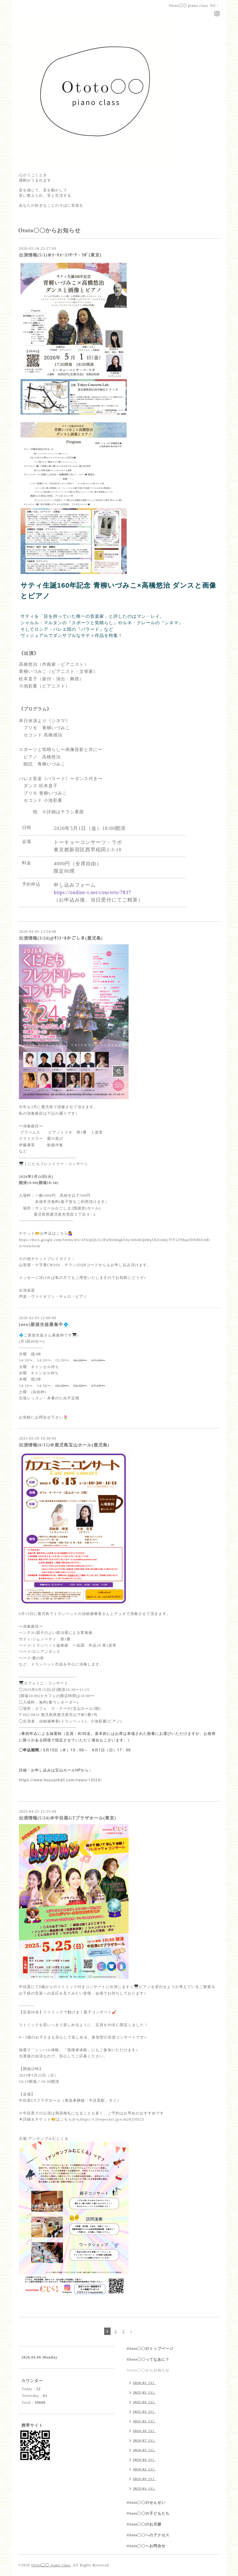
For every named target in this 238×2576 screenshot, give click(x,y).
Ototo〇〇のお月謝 (144, 2524)
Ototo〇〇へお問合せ (146, 2546)
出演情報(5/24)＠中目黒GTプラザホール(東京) (67, 1818)
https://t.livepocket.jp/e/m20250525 (112, 2119)
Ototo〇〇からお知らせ (148, 2370)
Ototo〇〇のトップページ (150, 2348)
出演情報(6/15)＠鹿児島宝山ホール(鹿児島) (64, 1445)
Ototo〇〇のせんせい (146, 2502)
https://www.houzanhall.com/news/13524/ (60, 1780)
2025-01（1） (144, 2421)
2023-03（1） (144, 2488)
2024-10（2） (144, 2431)
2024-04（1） (144, 2459)
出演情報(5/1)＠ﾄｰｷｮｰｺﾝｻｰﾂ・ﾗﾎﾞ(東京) (60, 255)
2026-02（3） (144, 2383)
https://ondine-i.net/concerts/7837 (92, 892)
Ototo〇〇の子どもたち (148, 2513)
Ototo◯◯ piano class (50, 2565)
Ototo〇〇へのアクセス (148, 2535)
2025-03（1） (144, 2411)
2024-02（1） (144, 2469)
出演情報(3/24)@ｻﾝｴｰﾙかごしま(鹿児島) (61, 938)
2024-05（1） (144, 2450)
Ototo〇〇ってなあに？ (148, 2359)
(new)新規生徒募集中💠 (44, 1324)
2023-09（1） (144, 2479)
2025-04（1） (144, 2402)
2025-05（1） (144, 2392)
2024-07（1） (144, 2440)
